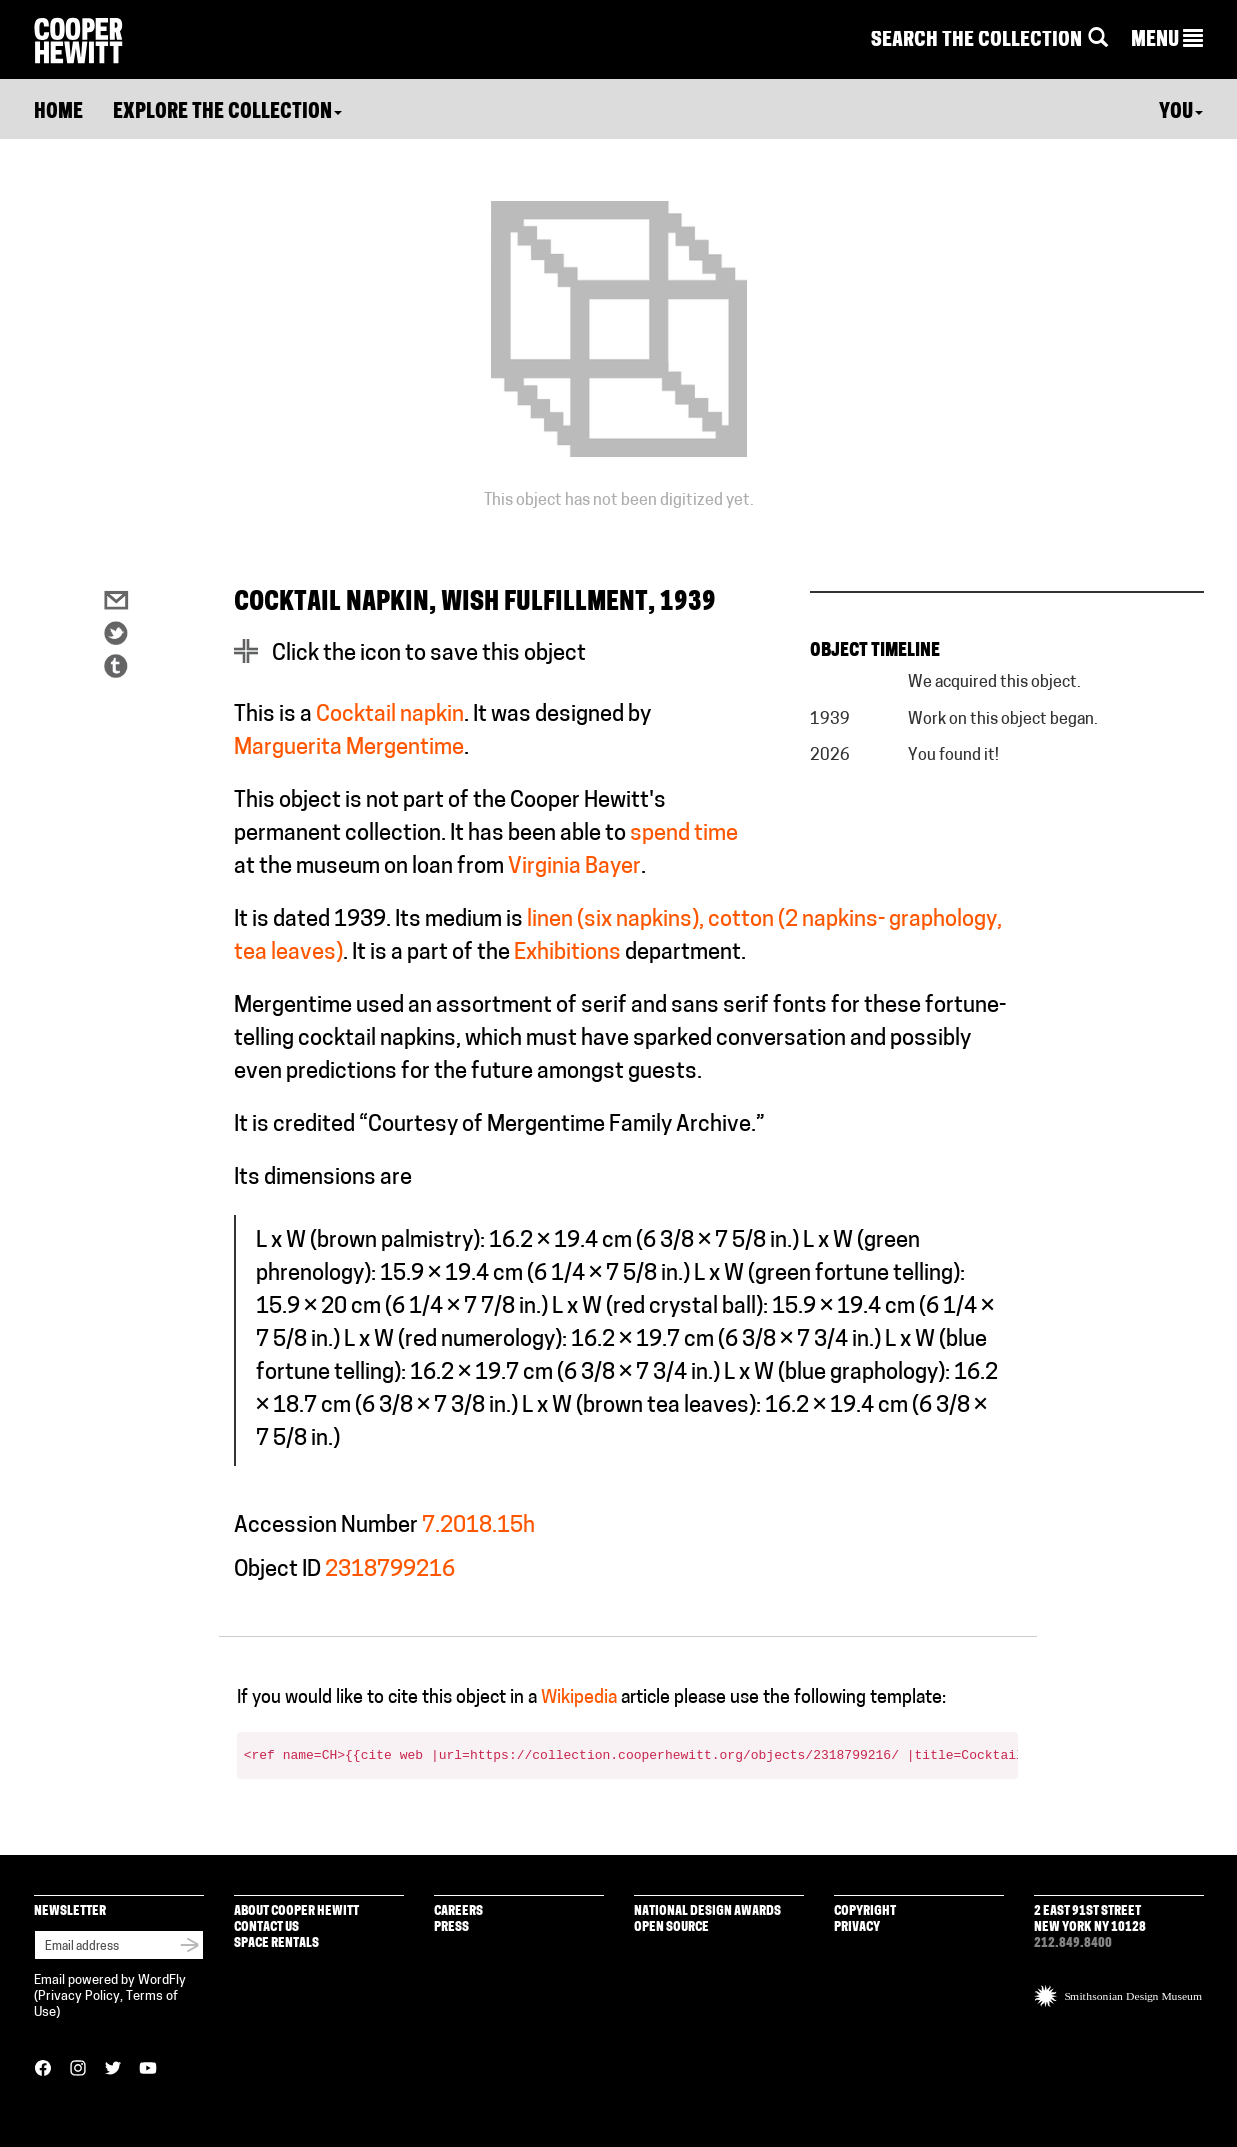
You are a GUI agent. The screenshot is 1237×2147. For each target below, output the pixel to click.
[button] (1167, 41)
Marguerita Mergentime (349, 748)
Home (58, 113)
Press (451, 1927)
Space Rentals (276, 1943)
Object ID (277, 1570)
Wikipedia (579, 1698)
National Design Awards (707, 1911)
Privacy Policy (79, 1996)
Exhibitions (567, 953)
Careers (458, 1911)
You (1181, 113)
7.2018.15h (478, 1526)
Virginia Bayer (574, 867)
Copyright (865, 1911)
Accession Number (326, 1526)
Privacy (857, 1927)
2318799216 (390, 1570)
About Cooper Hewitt (296, 1911)
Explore (227, 113)
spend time (684, 834)
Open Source (671, 1927)
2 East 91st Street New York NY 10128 (1090, 1919)
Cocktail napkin (390, 715)
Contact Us (266, 1927)
